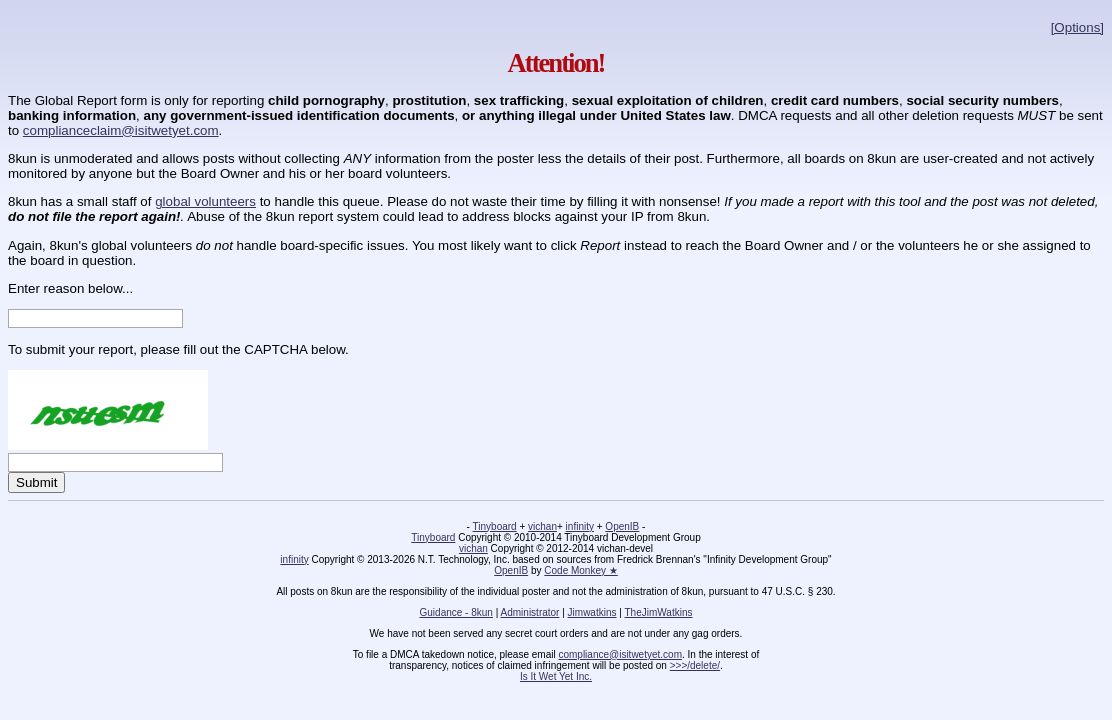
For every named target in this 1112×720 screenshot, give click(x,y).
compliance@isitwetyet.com (620, 654)
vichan (542, 526)
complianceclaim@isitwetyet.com (121, 130)
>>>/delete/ (695, 665)
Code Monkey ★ (580, 570)
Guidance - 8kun (456, 612)
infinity (580, 526)
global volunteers (205, 201)
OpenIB (622, 526)
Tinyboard (495, 526)
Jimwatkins (592, 612)
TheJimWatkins (658, 612)
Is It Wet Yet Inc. (556, 676)
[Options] (1077, 27)
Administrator (530, 612)
